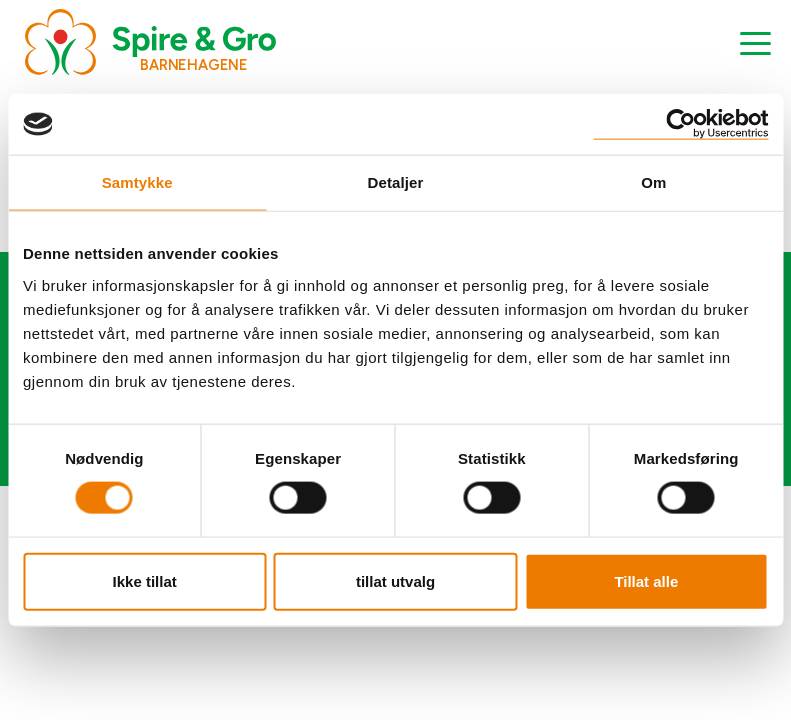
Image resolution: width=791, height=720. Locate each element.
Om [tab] (653, 182)
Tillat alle (646, 580)
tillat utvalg (395, 580)
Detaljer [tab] (396, 182)
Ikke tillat (145, 580)
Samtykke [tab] (137, 182)
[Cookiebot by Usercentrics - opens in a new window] (680, 124)
